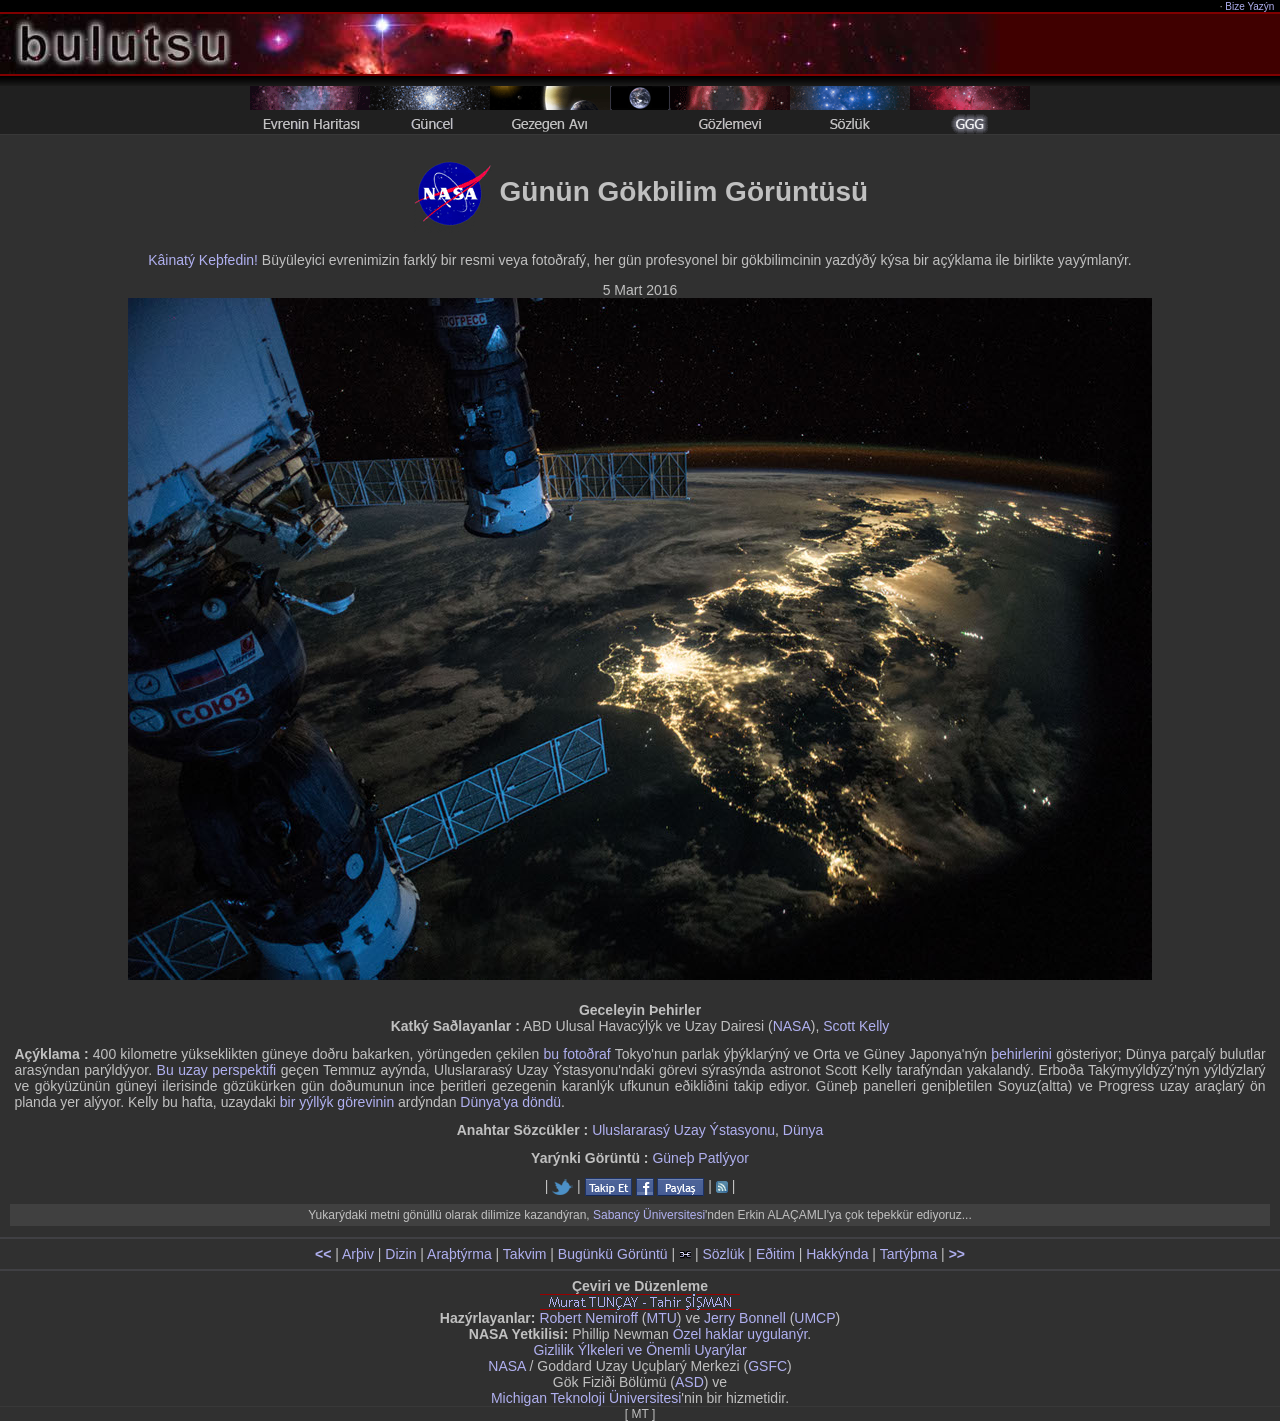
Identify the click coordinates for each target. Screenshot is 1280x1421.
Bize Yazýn (1250, 6)
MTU (662, 1318)
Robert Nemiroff (588, 1318)
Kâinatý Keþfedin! (203, 260)
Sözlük (723, 1254)
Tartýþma (909, 1254)
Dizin (400, 1254)
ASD (689, 1382)
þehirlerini (1021, 1054)
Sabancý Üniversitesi (649, 1215)
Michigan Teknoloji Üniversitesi (586, 1398)
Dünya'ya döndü (510, 1102)
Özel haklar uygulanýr (740, 1334)
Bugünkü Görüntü (613, 1254)
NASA (792, 1026)
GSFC (767, 1366)
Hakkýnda (837, 1254)
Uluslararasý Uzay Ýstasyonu (683, 1130)
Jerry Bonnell (745, 1318)
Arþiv (358, 1254)
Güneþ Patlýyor (700, 1158)
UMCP (814, 1318)
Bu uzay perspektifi (217, 1070)
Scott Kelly (856, 1026)
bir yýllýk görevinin (337, 1102)
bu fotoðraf (577, 1054)
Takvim (525, 1254)
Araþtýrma (459, 1254)
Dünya (803, 1130)
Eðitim (775, 1254)
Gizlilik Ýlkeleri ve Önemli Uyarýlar (639, 1350)
